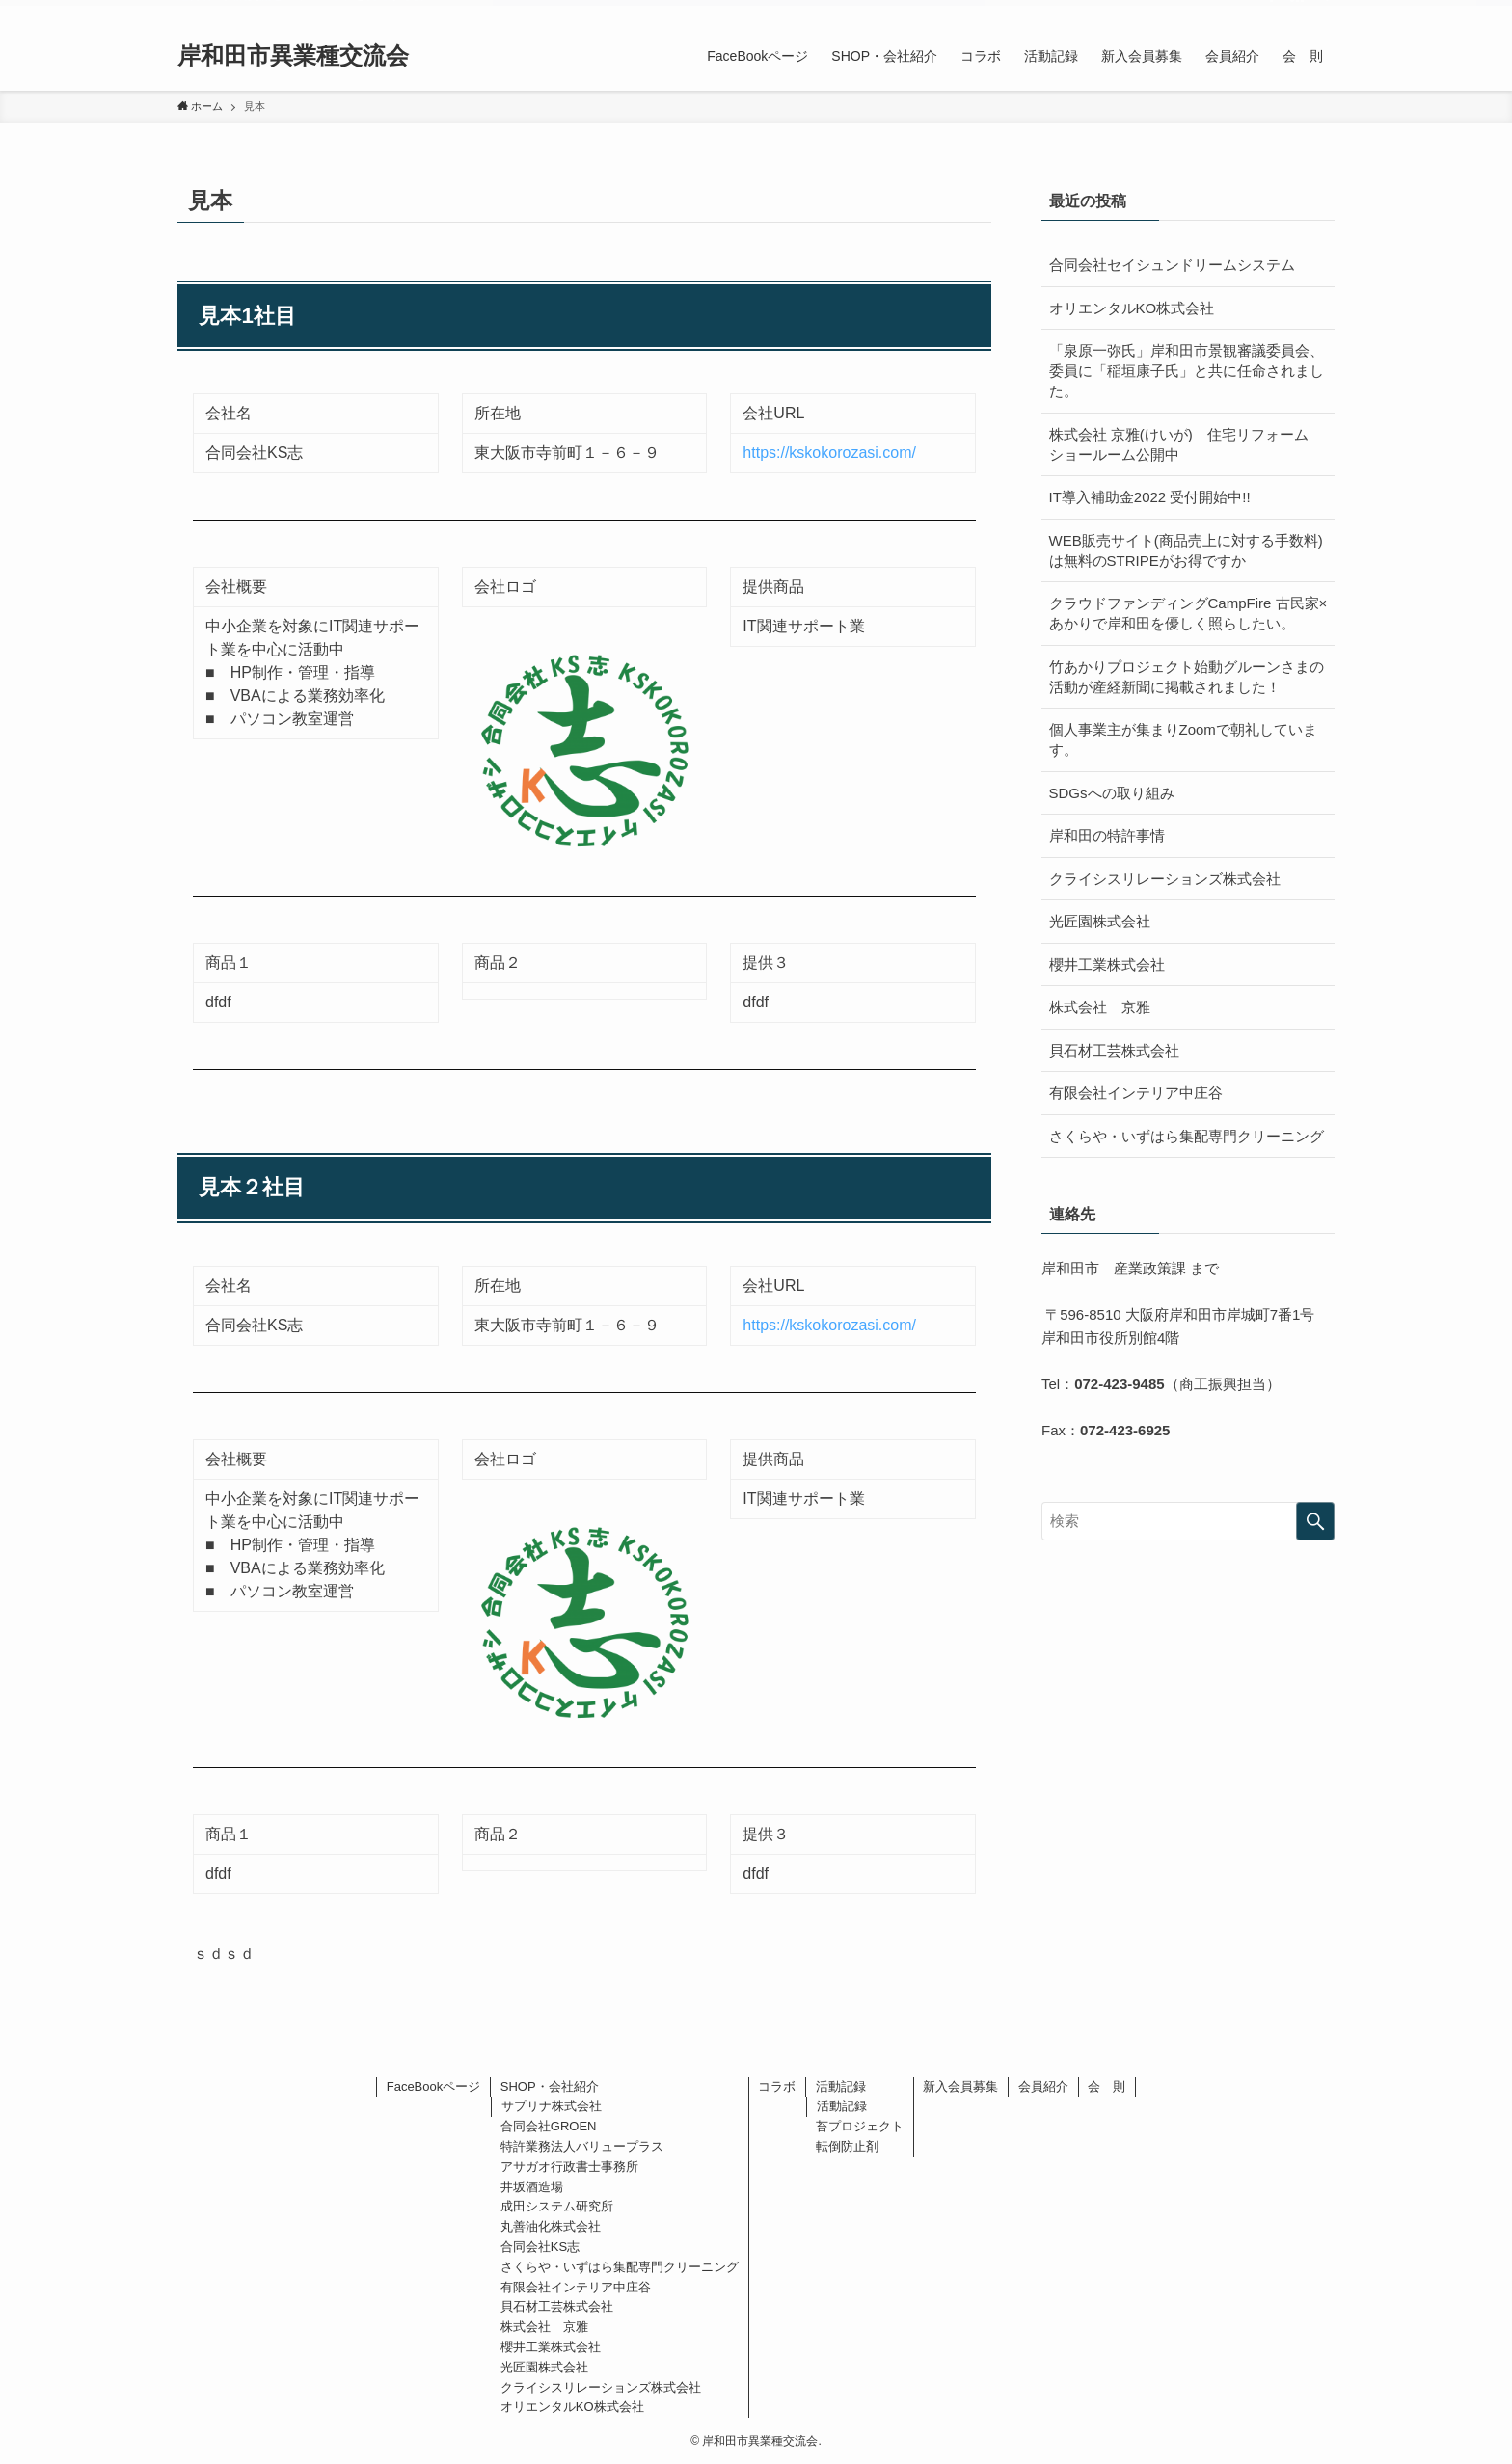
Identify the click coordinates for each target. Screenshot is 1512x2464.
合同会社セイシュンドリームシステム (1172, 264)
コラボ (777, 2086)
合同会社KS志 (540, 2246)
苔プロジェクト (860, 2126)
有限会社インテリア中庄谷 (1136, 1093)
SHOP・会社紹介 (549, 2086)
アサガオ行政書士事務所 (569, 2166)
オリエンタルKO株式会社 (1132, 308)
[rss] (1297, 10)
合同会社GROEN (548, 2126)
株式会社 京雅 (1099, 1007)
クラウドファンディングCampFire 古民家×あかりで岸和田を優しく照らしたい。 (1188, 613)
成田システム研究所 (556, 2206)
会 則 (1106, 2086)
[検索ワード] (1188, 1521)
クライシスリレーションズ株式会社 (1165, 878)
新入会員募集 (960, 2086)
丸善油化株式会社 (550, 2226)
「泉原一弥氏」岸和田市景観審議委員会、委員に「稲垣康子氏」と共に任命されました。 (1186, 370)
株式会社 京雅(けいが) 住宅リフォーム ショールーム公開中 (1186, 444)
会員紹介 (1043, 2086)
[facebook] (1271, 10)
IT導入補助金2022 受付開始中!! (1150, 497)
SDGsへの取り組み (1111, 793)
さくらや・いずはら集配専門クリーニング (1186, 1136)
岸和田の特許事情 (1107, 835)
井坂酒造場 (531, 2187)
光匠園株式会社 (1099, 921)
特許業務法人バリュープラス (581, 2146)
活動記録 (841, 2086)
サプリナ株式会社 (551, 2106)
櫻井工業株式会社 (1107, 964)
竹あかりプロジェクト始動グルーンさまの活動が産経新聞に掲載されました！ (1186, 676)
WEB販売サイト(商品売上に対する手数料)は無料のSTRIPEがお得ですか (1186, 550)
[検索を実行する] (1315, 1521)
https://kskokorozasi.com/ (829, 452)
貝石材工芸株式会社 (1114, 1050)
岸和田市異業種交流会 (293, 55)
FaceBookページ (434, 2086)
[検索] (1322, 10)
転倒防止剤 (847, 2146)
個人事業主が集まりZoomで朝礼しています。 (1183, 739)
